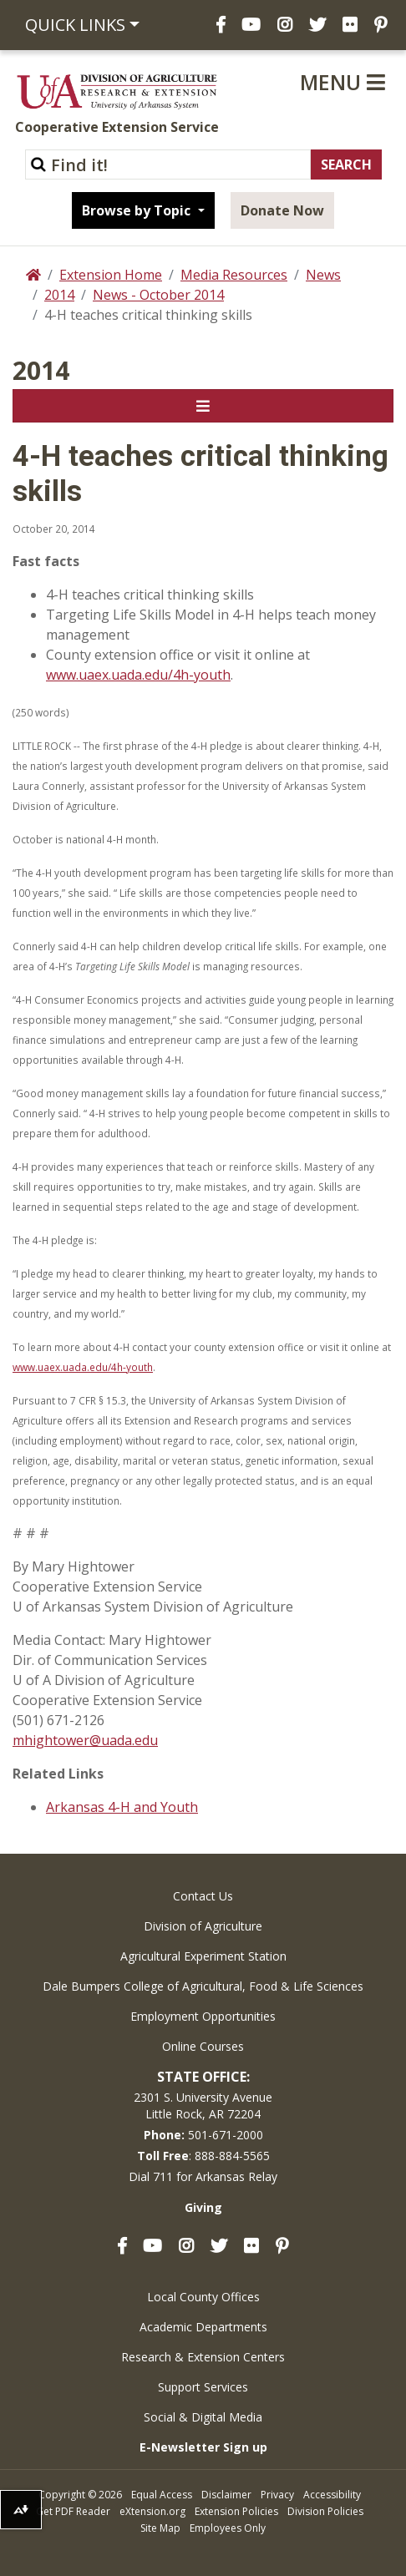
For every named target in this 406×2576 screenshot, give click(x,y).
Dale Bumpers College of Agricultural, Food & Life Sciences (203, 1986)
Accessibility (332, 2494)
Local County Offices (203, 2297)
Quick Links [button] (75, 24)
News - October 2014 (158, 295)
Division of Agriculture (203, 1926)
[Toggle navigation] (203, 406)
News (323, 275)
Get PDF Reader (73, 2511)
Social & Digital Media (203, 2417)
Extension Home (110, 275)
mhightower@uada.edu (85, 1740)
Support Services (203, 2387)
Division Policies (325, 2511)
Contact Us (203, 1896)
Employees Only (228, 2528)
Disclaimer (226, 2494)
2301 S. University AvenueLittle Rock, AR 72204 (203, 2105)
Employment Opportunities (203, 2016)
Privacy (277, 2494)
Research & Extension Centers (203, 2357)
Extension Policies (236, 2511)
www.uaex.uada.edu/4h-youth (138, 675)
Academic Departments (203, 2327)
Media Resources (233, 275)
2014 (59, 295)
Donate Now (282, 210)
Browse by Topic (138, 210)
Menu (342, 82)
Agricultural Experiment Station (203, 1956)
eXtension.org (152, 2511)
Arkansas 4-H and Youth (122, 1807)
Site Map (160, 2528)
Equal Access (161, 2494)
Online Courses (203, 2046)
